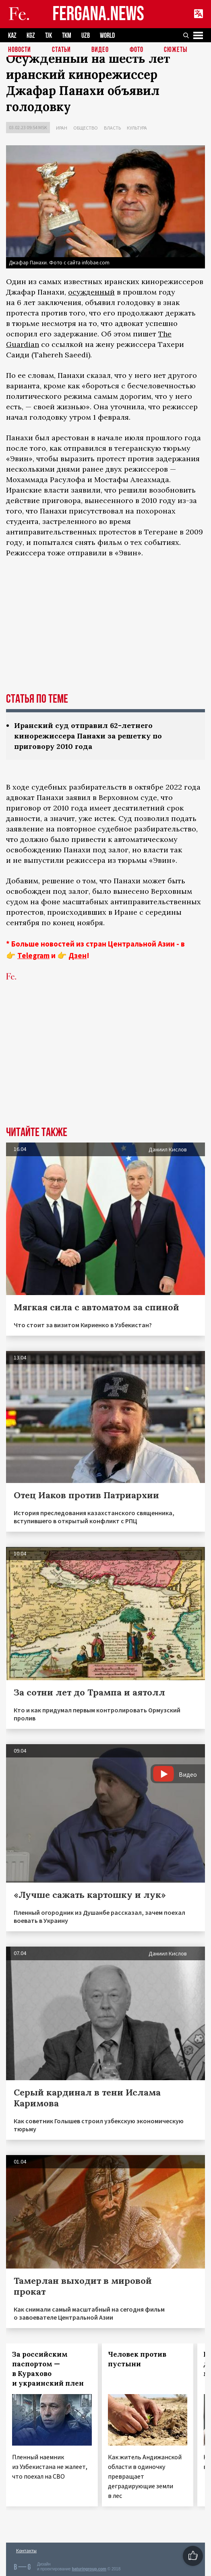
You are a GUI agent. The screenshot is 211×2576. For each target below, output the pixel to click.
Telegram (33, 955)
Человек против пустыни (137, 2359)
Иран (61, 128)
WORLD (107, 35)
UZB (85, 35)
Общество (85, 128)
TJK (48, 35)
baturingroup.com (89, 2569)
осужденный (91, 292)
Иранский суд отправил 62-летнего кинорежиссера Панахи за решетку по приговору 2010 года (88, 736)
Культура (137, 128)
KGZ (31, 35)
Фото (136, 50)
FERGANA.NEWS (98, 14)
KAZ (12, 35)
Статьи (61, 50)
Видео (100, 50)
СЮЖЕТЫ (175, 50)
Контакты (26, 2550)
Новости (19, 50)
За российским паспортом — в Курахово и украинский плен (48, 2369)
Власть (112, 128)
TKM (66, 35)
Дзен (77, 955)
